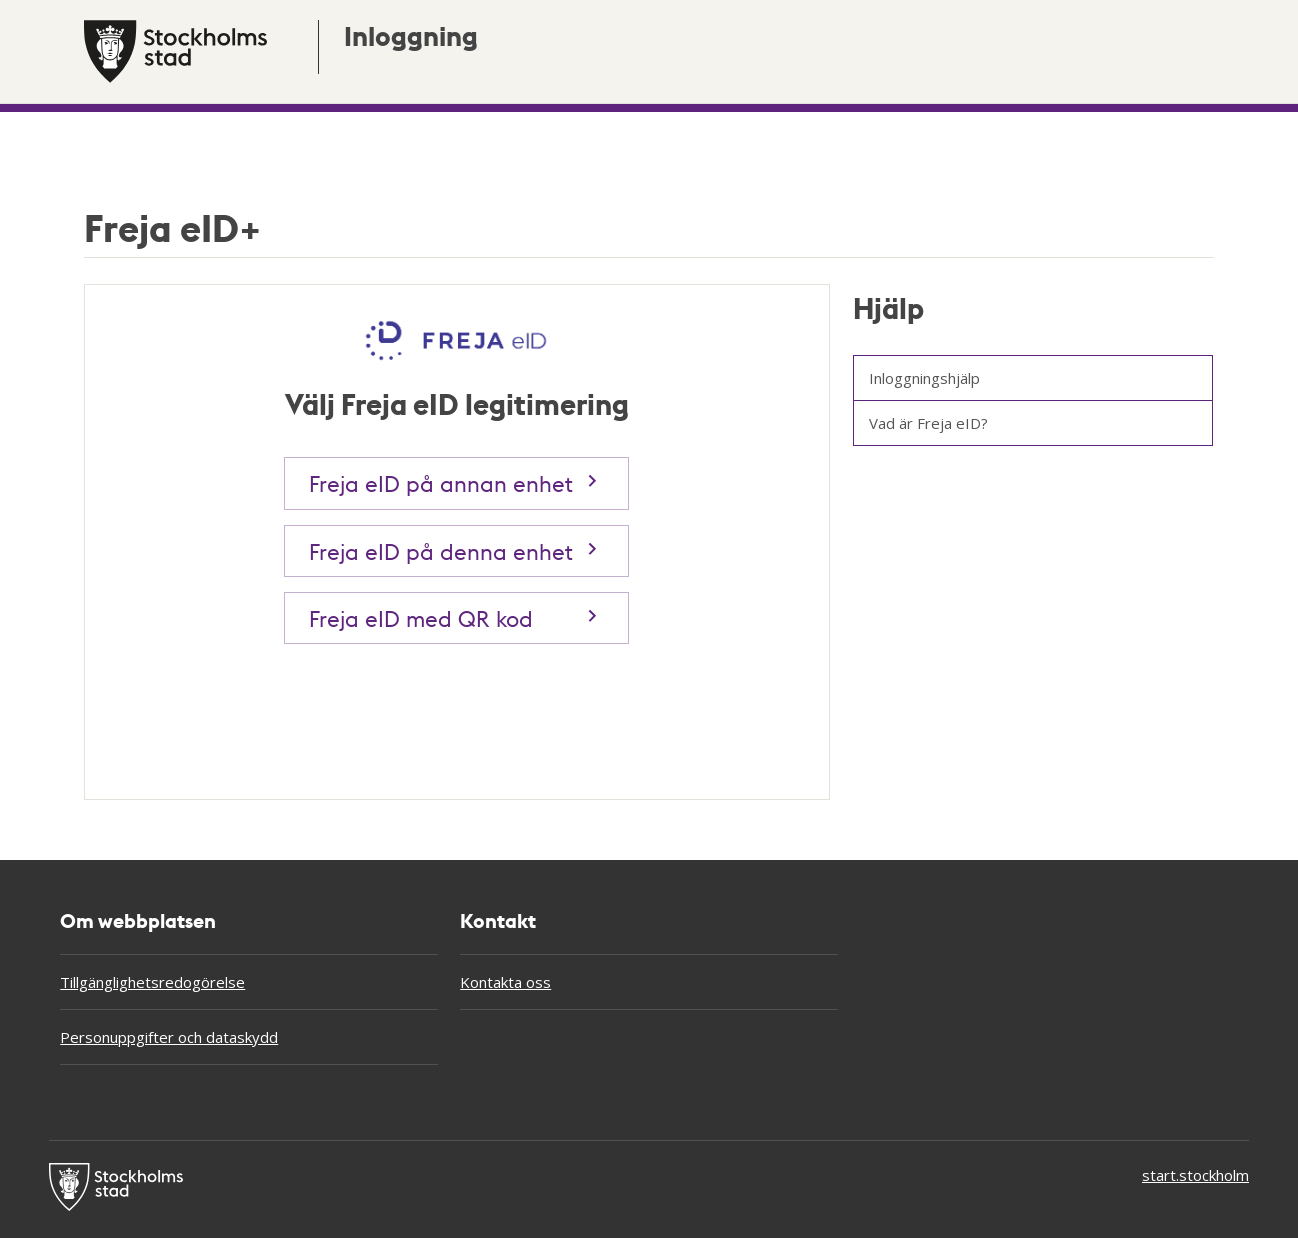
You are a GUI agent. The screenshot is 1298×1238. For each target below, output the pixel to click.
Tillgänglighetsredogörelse (152, 982)
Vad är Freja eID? (928, 423)
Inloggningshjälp (924, 378)
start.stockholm (1195, 1175)
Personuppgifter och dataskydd (169, 1037)
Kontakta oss (505, 982)
